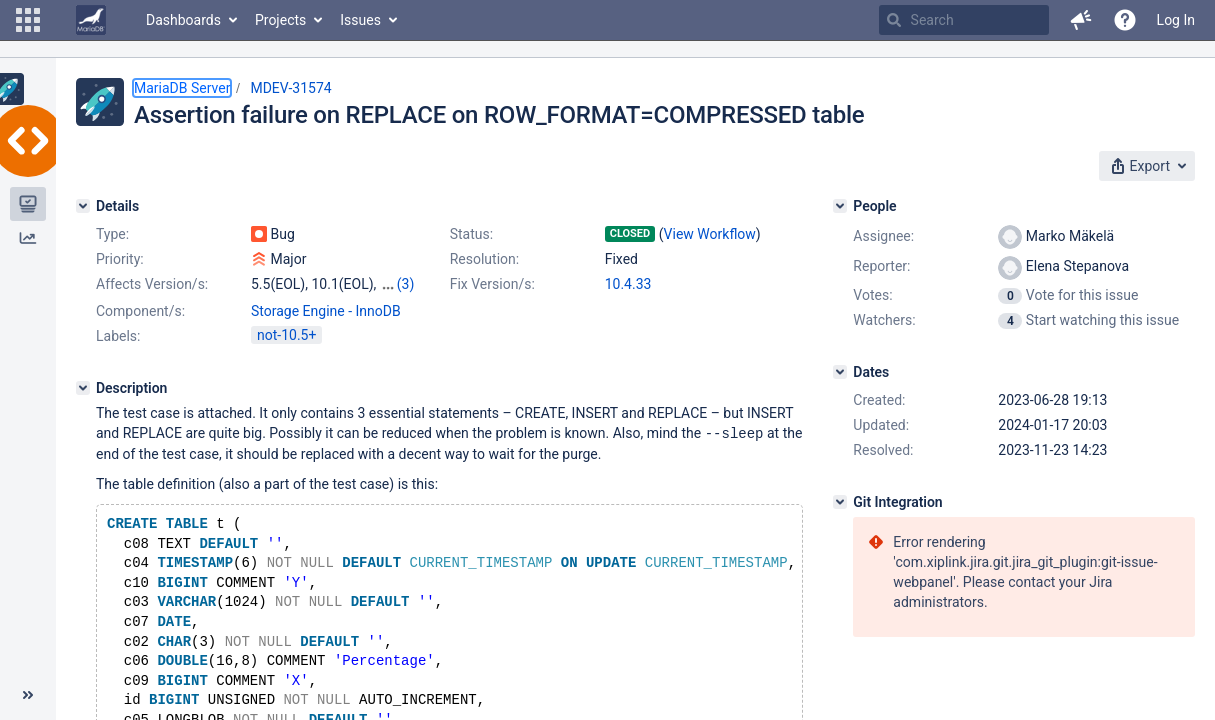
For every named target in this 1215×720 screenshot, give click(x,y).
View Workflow (710, 234)
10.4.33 (628, 284)
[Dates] (840, 372)
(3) (406, 284)
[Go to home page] (91, 20)
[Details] (83, 206)
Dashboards (183, 20)
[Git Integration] (840, 502)
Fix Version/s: (492, 284)
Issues (360, 20)
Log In (1176, 20)
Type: (112, 234)
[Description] (83, 388)
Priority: (120, 259)
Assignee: (883, 236)
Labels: (118, 336)
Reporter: (881, 266)
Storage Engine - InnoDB (326, 311)
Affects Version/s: (152, 284)
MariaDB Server (182, 88)
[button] (28, 20)
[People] (840, 206)
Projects (280, 20)
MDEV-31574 (290, 88)
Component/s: (140, 311)
